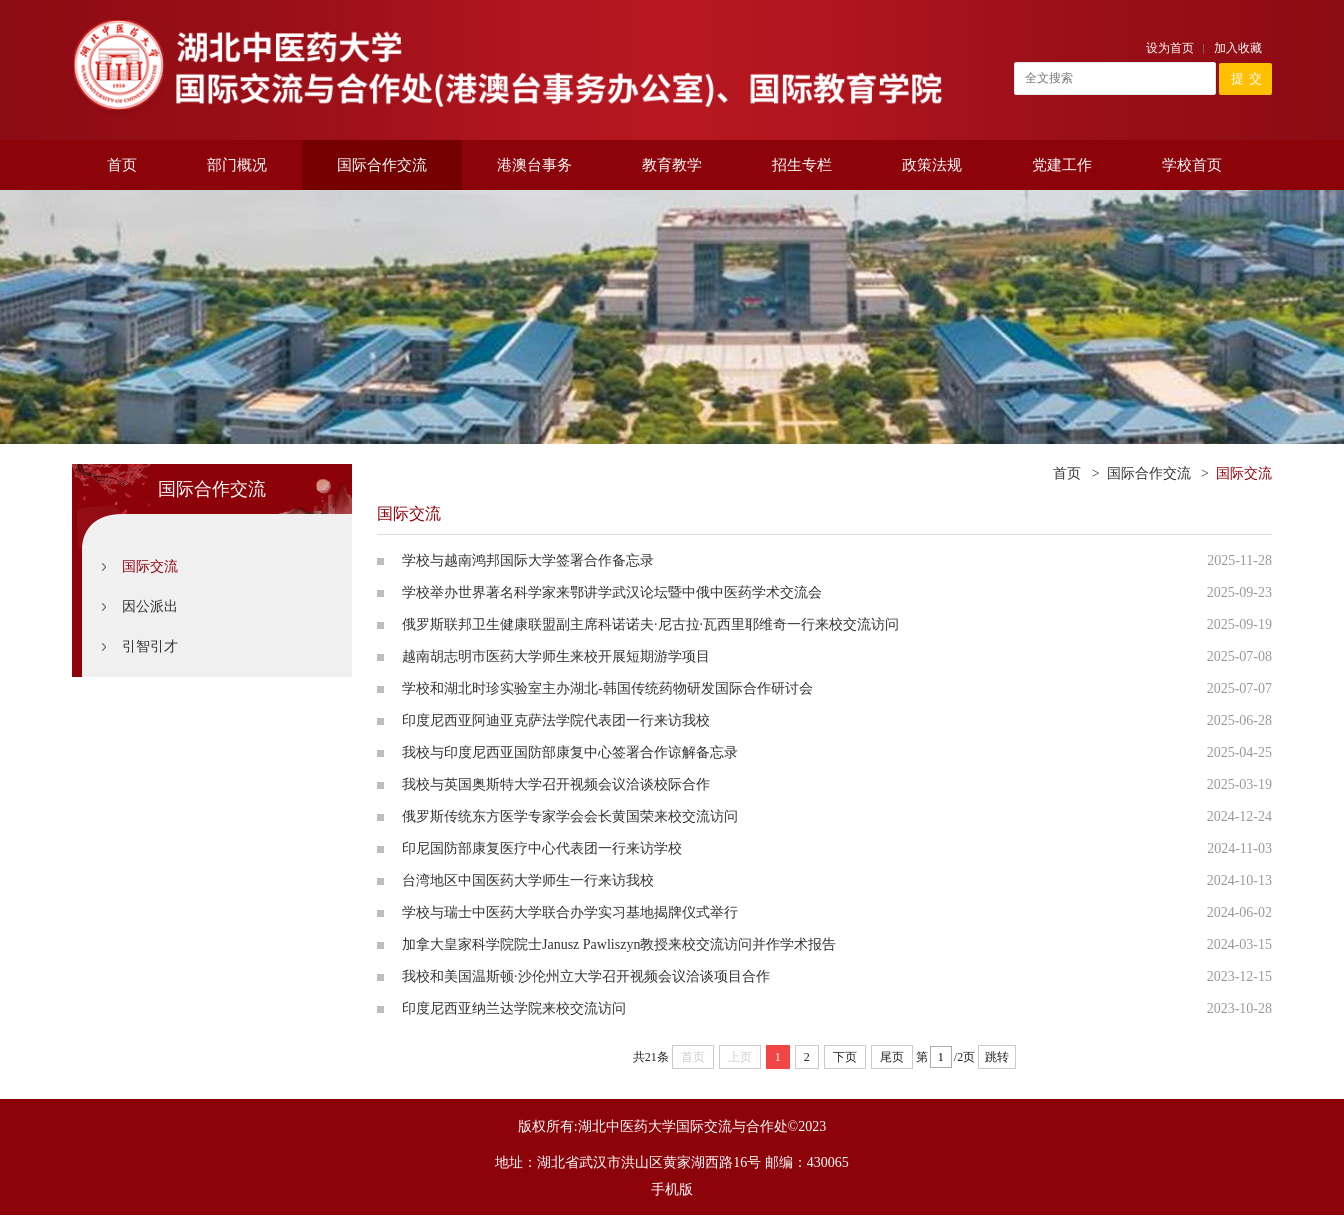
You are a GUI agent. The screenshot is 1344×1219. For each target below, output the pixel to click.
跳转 (997, 1057)
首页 (122, 165)
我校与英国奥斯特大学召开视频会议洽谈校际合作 (556, 784)
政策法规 (932, 165)
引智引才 (150, 646)
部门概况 (237, 165)
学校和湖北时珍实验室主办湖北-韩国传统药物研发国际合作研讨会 (607, 688)
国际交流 (150, 566)
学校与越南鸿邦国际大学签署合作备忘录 (528, 560)
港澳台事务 (534, 165)
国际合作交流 (382, 165)
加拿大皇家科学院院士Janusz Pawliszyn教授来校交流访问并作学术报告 (619, 944)
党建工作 (1062, 165)
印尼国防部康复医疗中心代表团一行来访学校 (542, 848)
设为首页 (1170, 48)
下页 (845, 1057)
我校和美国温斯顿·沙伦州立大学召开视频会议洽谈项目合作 (586, 976)
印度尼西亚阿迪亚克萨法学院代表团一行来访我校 (556, 720)
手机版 (672, 1189)
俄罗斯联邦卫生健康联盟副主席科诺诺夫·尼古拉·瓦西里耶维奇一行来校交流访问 (650, 624)
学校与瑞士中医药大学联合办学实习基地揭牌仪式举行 (570, 912)
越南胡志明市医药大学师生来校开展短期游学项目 (556, 656)
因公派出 (150, 606)
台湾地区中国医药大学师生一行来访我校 (528, 880)
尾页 (892, 1057)
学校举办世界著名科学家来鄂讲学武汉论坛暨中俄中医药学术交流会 (612, 592)
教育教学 (672, 165)
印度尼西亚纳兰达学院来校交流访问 (514, 1008)
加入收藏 (1238, 48)
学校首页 (1192, 165)
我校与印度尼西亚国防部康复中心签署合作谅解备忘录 (570, 752)
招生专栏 (802, 165)
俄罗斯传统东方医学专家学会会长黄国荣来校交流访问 (570, 816)
